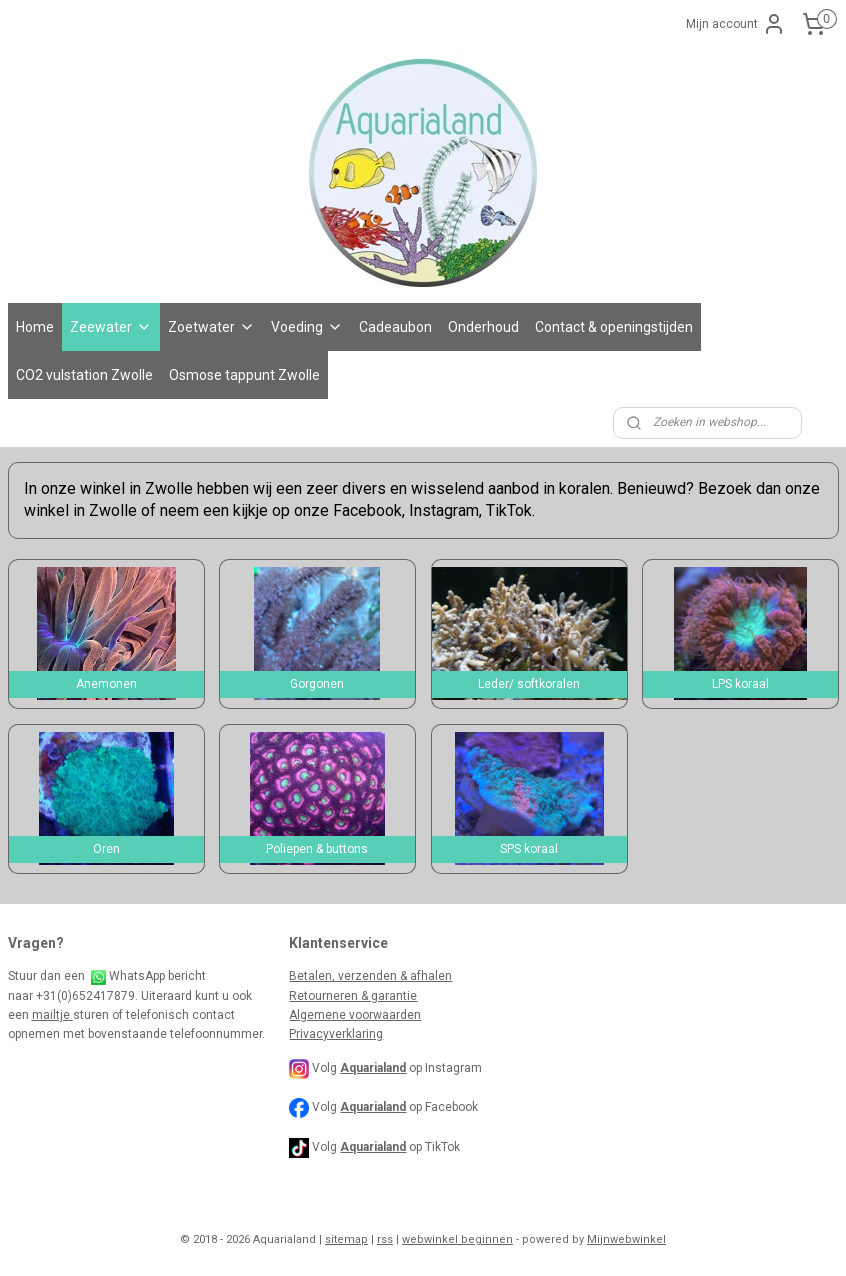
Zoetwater (211, 327)
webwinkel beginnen (457, 1239)
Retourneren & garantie (353, 996)
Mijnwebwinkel (626, 1239)
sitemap (346, 1239)
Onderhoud (483, 327)
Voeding (307, 327)
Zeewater (111, 327)
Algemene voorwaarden (355, 1015)
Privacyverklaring (336, 1034)
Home (35, 327)
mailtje (52, 1015)
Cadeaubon (395, 327)
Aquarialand (373, 1107)
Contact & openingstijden (614, 327)
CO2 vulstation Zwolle (84, 375)
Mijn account (736, 24)
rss (385, 1239)
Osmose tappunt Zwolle (244, 375)
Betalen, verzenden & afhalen (370, 976)
